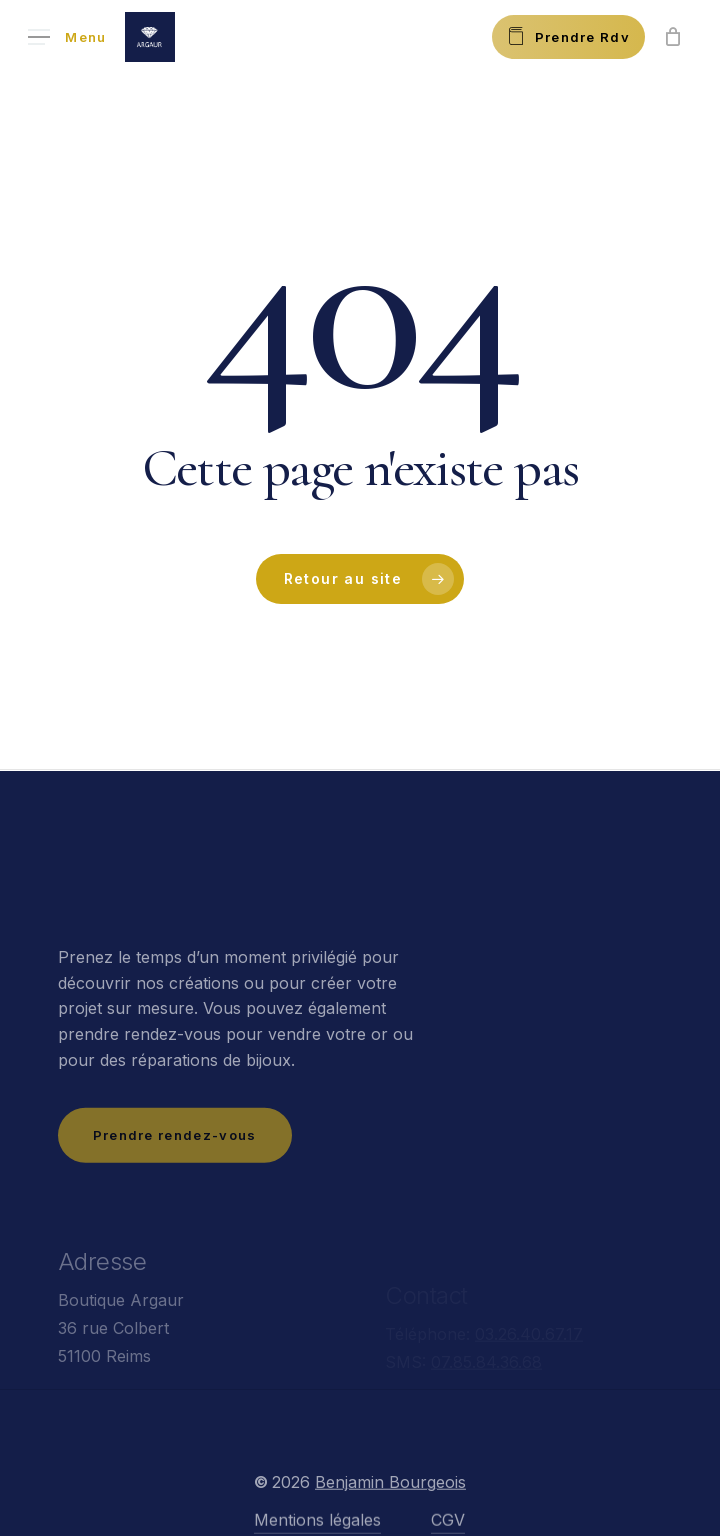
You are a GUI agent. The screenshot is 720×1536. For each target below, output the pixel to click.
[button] (67, 37)
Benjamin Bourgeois (390, 1509)
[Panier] (672, 37)
